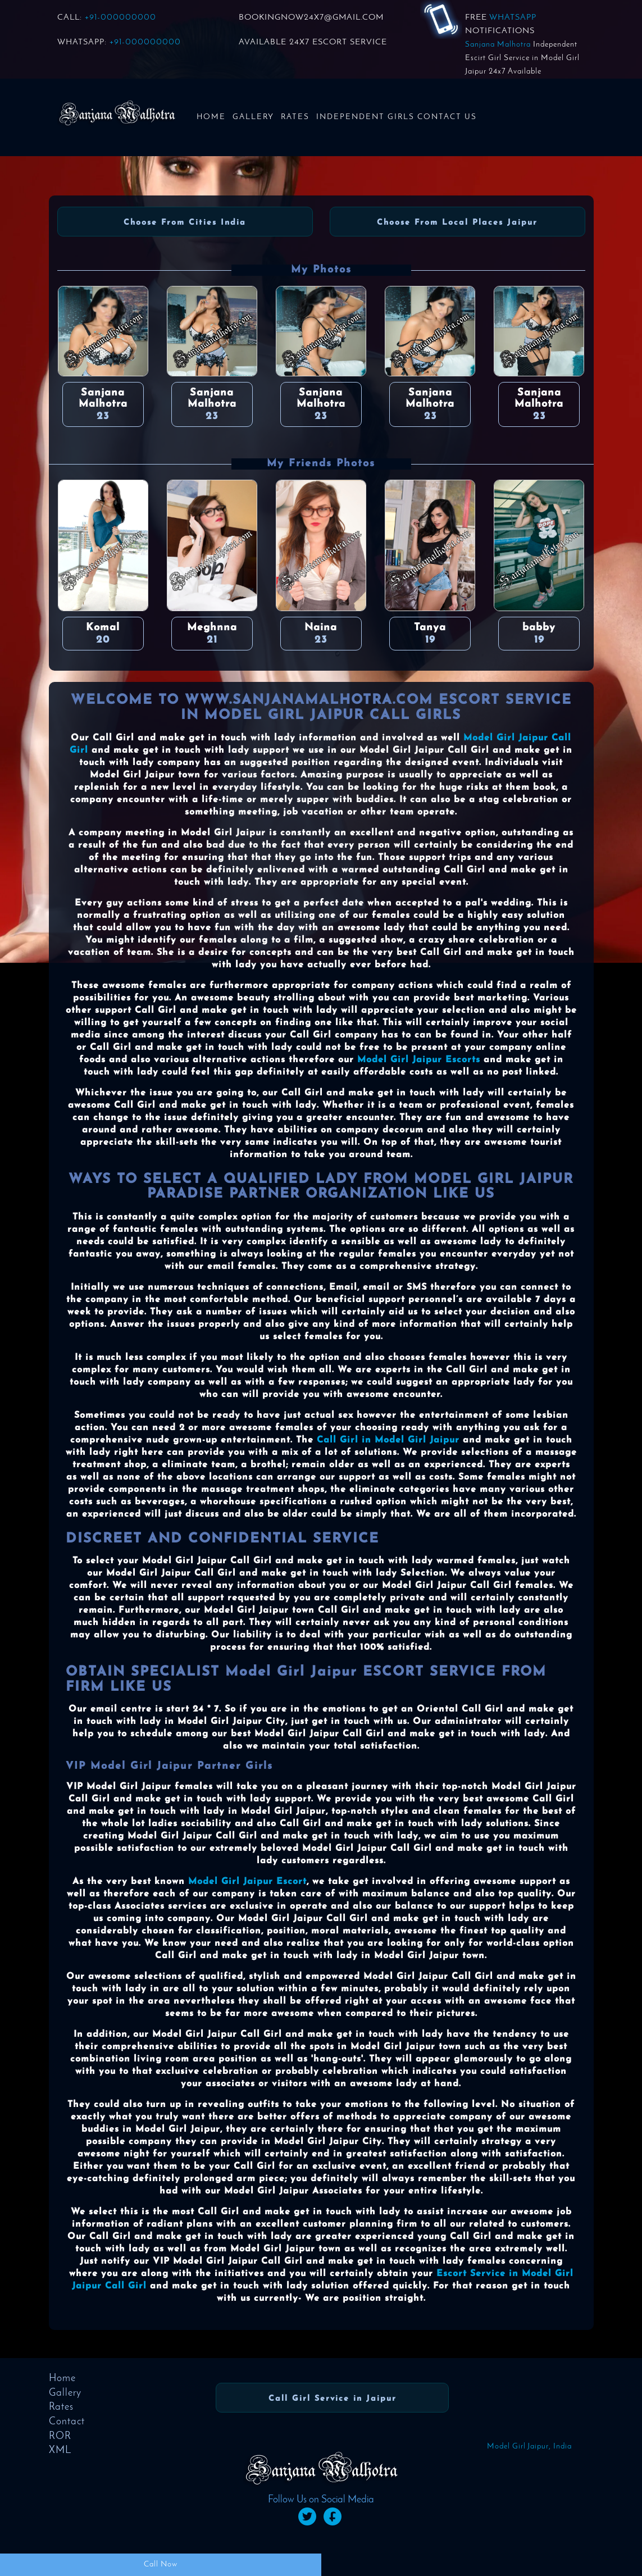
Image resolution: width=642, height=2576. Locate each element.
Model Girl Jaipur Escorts (418, 1059)
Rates (295, 117)
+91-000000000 (120, 17)
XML (60, 2450)
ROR (60, 2436)
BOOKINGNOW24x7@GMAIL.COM (311, 17)
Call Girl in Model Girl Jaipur (388, 1440)
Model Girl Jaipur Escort (247, 1881)
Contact (67, 2421)
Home (211, 117)
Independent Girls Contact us (396, 117)
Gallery (253, 117)
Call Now (160, 2564)
